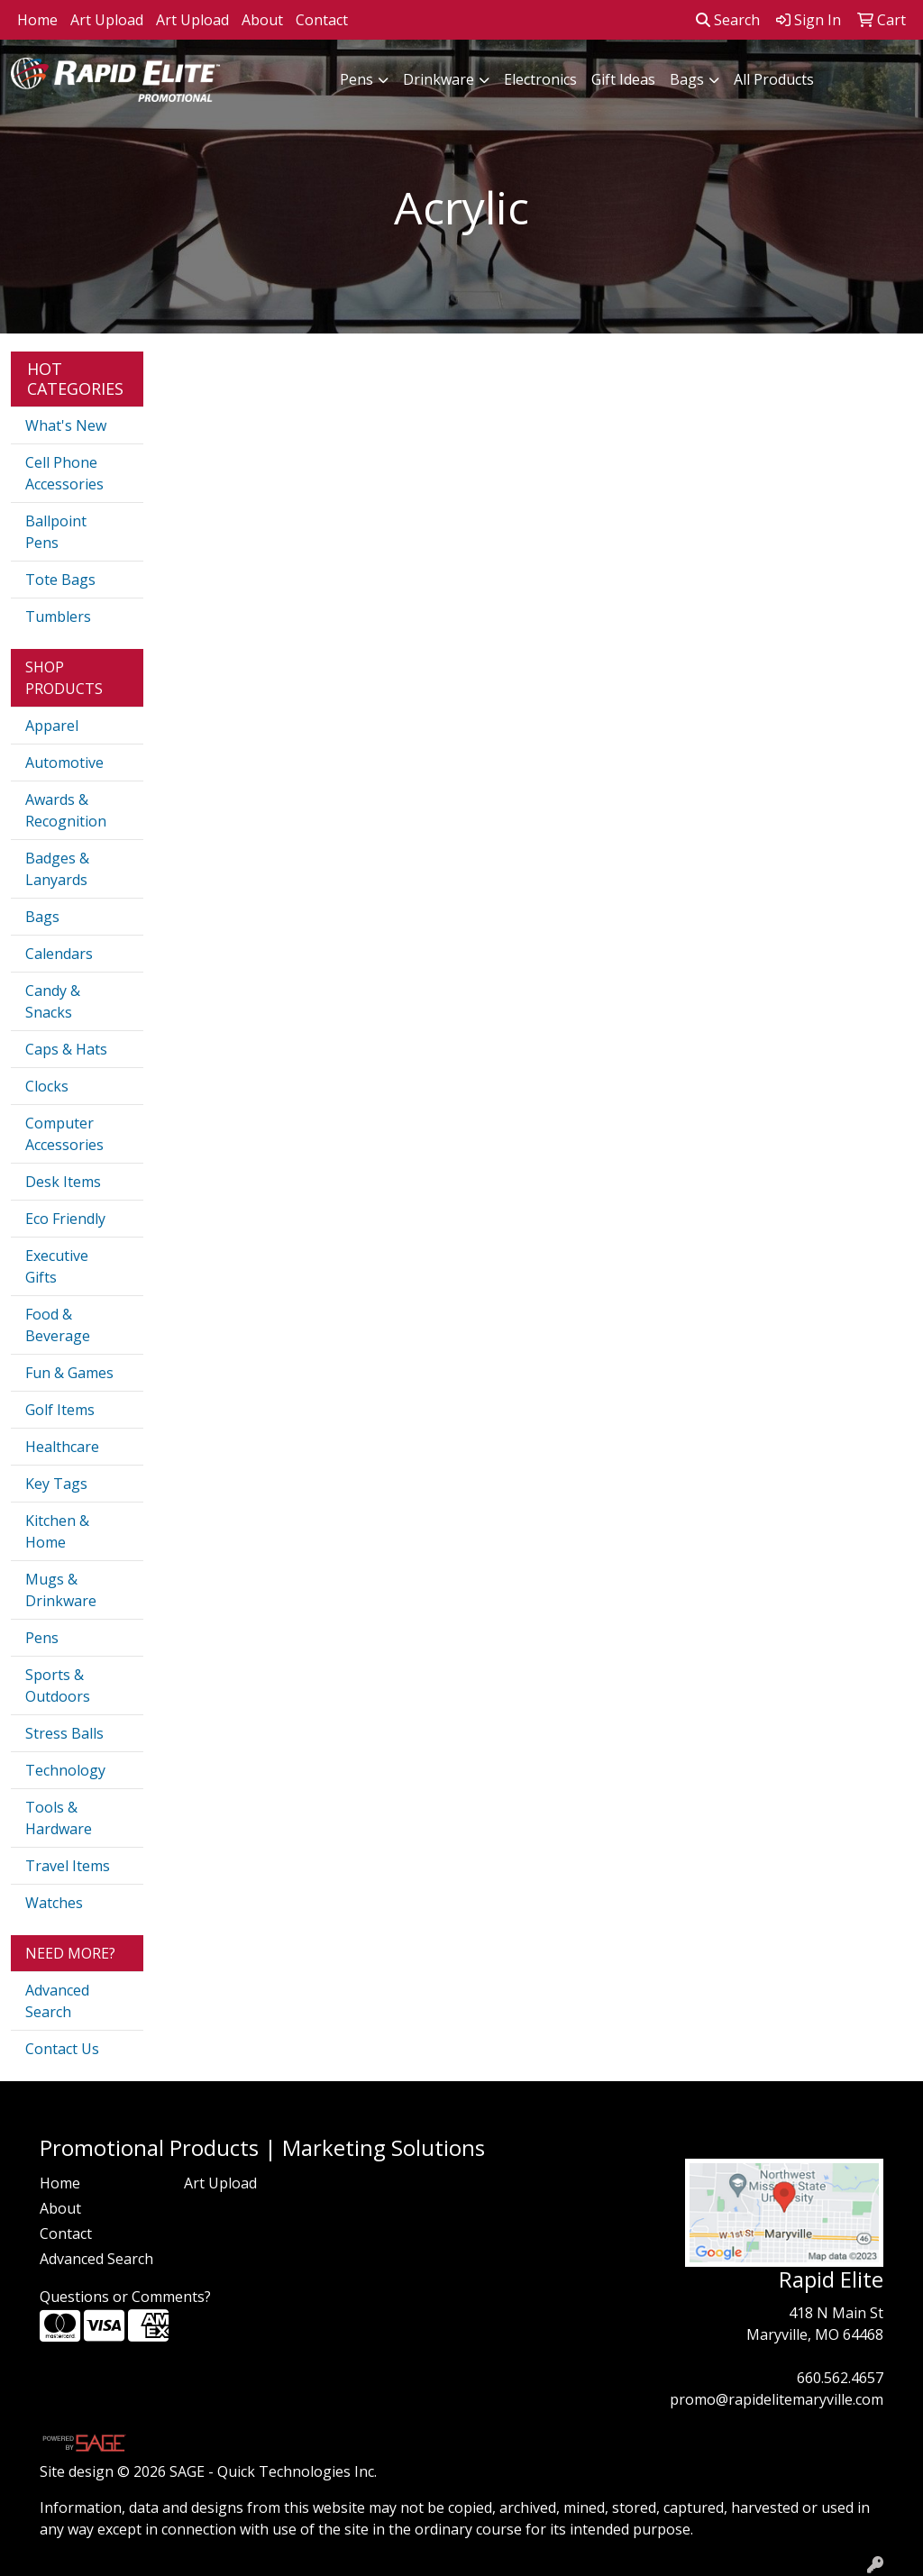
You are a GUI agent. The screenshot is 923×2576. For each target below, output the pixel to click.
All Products (774, 79)
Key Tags (56, 1484)
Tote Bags (60, 579)
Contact (322, 20)
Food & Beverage (57, 1325)
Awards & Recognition (65, 810)
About (262, 20)
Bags (687, 79)
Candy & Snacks (52, 1001)
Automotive (64, 762)
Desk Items (63, 1182)
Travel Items (67, 1866)
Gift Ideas (623, 79)
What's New (65, 425)
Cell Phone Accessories (64, 473)
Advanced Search (57, 2001)
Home (37, 20)
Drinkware (438, 79)
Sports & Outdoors (57, 1685)
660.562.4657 (840, 2378)
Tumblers (58, 616)
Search (728, 20)
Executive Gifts (56, 1266)
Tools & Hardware (58, 1818)
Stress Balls (64, 1733)
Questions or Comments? (125, 2297)
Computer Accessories (64, 1134)
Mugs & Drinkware (60, 1590)
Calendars (59, 954)
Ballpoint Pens (56, 532)
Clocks (47, 1086)
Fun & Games (69, 1373)
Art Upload (106, 20)
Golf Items (60, 1410)
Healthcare (62, 1447)
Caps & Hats (66, 1049)
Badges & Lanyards (57, 869)
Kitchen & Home (57, 1531)
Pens (356, 79)
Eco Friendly (65, 1219)
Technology (65, 1770)
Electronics (540, 79)
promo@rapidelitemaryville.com (776, 2399)
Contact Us (62, 2049)
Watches (54, 1903)
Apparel (51, 725)
